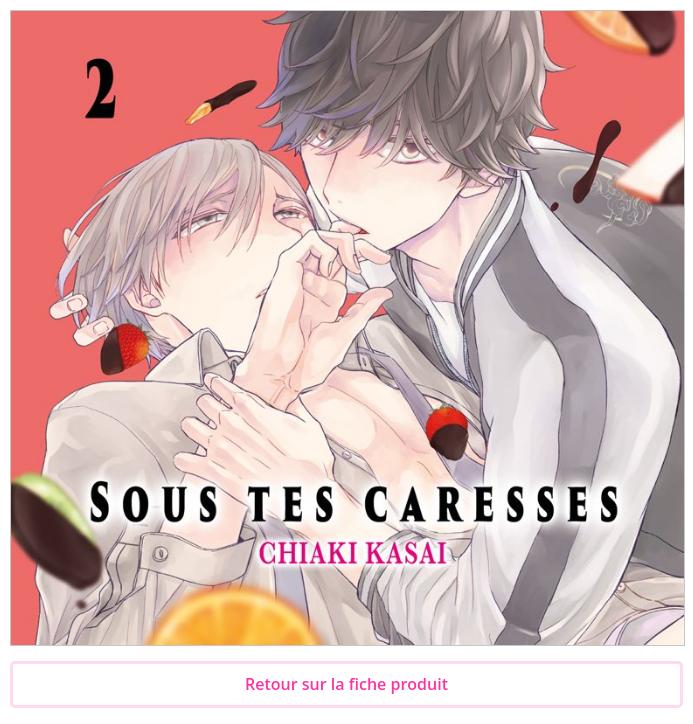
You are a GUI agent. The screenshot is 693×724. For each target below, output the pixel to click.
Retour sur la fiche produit (346, 684)
